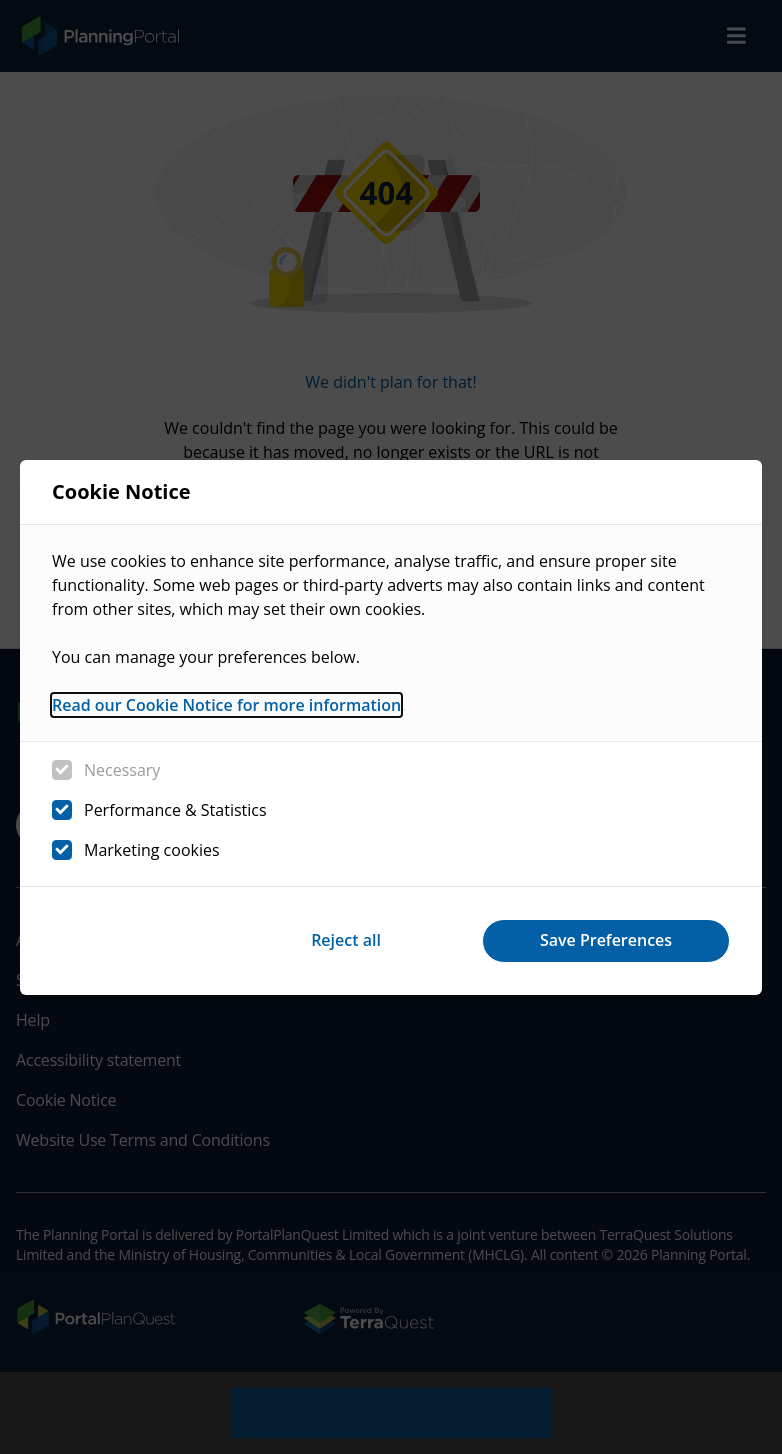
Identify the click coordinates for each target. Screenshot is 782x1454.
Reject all (346, 940)
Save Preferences (606, 940)
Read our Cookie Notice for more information (226, 705)
